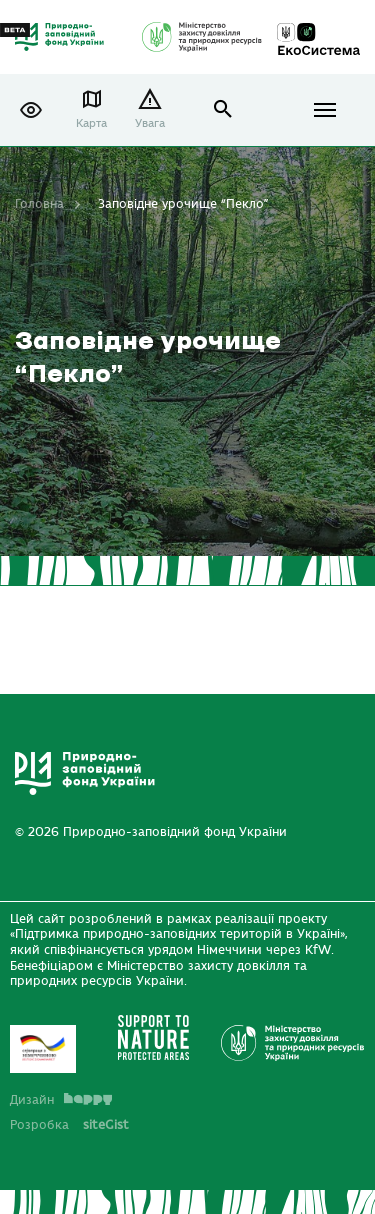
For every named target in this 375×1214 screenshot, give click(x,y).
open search (223, 109)
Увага (150, 123)
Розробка (69, 1125)
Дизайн (61, 1100)
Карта (91, 123)
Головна (39, 204)
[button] (31, 110)
